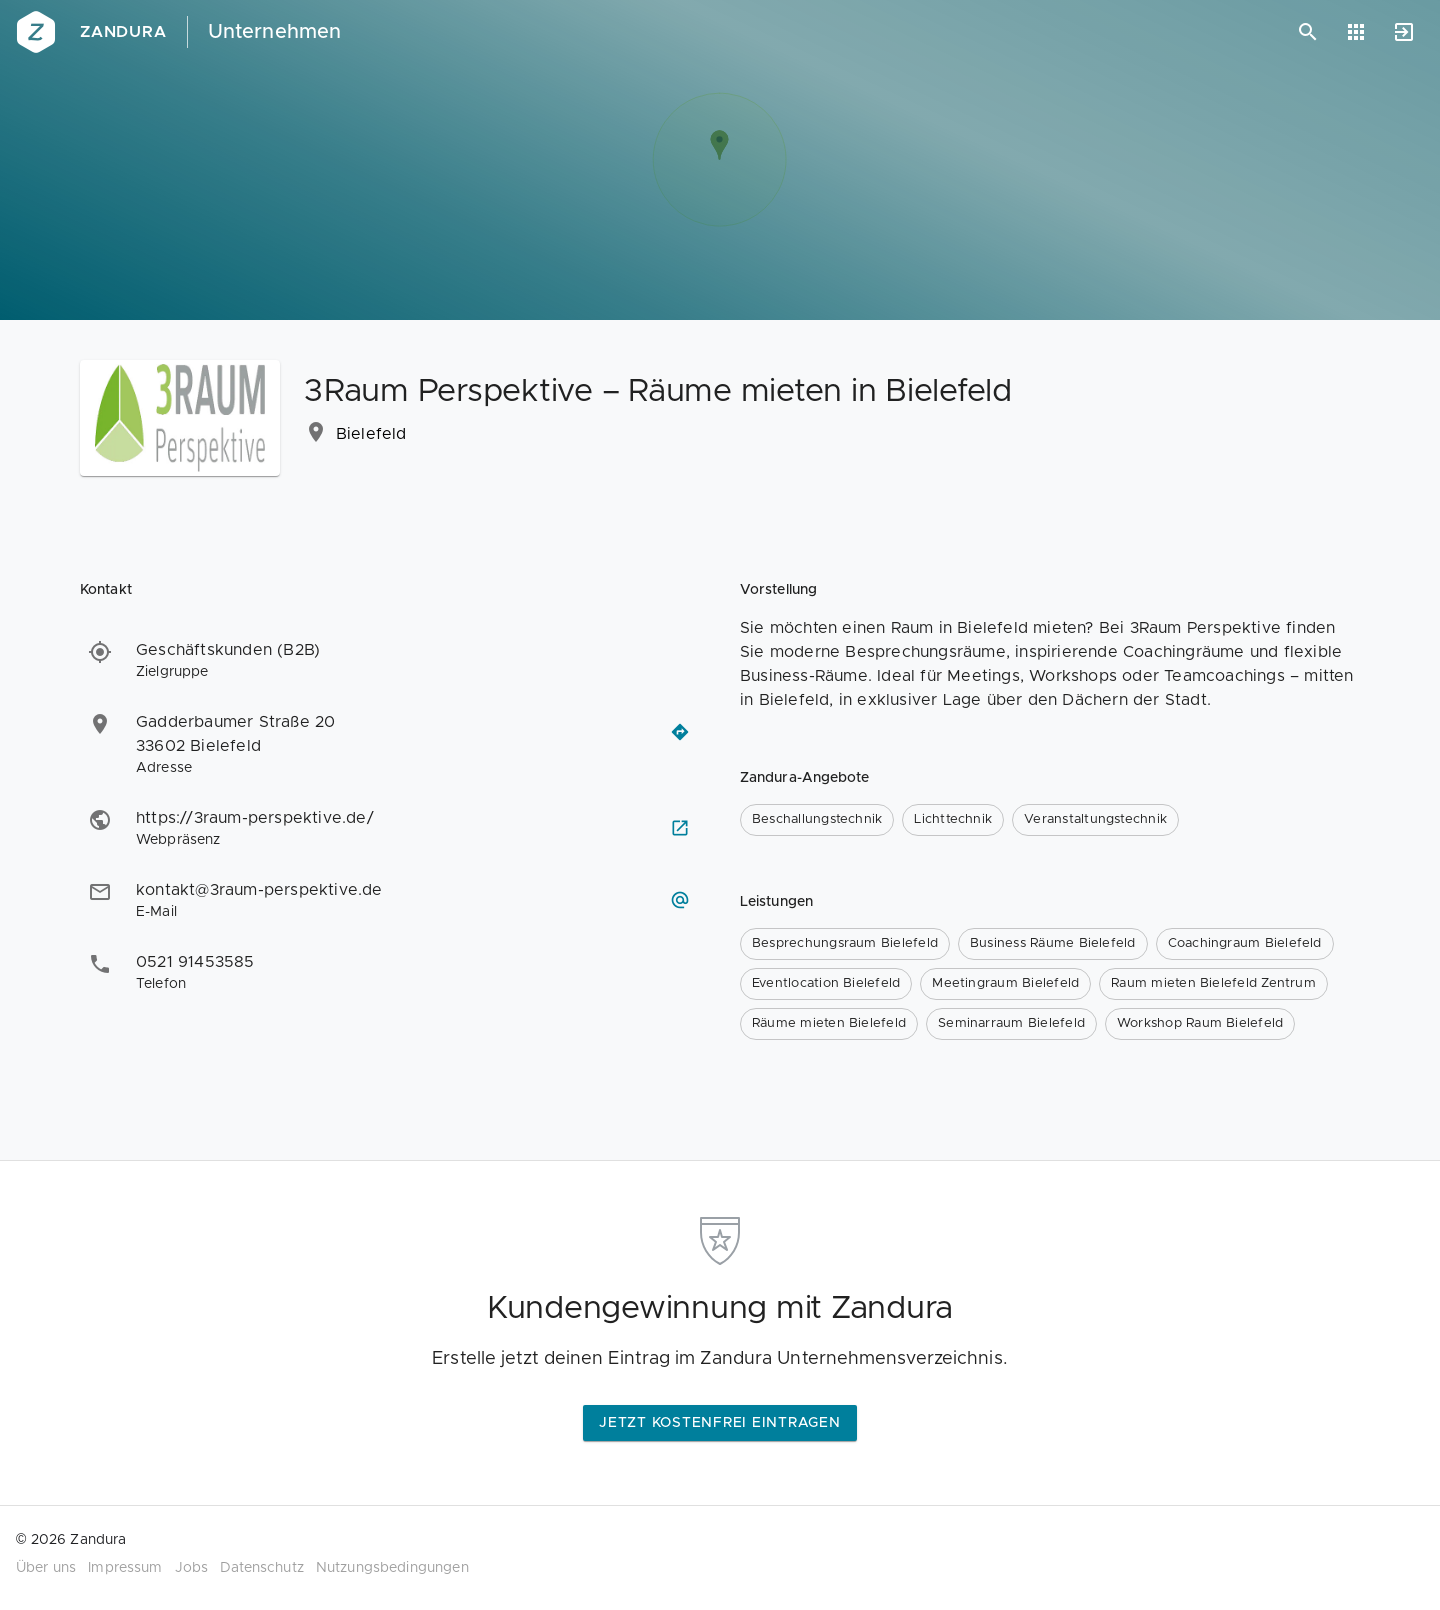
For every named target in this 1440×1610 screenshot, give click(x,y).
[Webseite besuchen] (680, 828)
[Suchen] (1308, 32)
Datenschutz (262, 1568)
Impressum (125, 1568)
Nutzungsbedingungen (392, 1568)
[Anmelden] (1404, 32)
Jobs (192, 1568)
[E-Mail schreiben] (680, 900)
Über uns (46, 1568)
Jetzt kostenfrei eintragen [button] (720, 1423)
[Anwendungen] (1356, 32)
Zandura (123, 32)
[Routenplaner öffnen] (680, 732)
